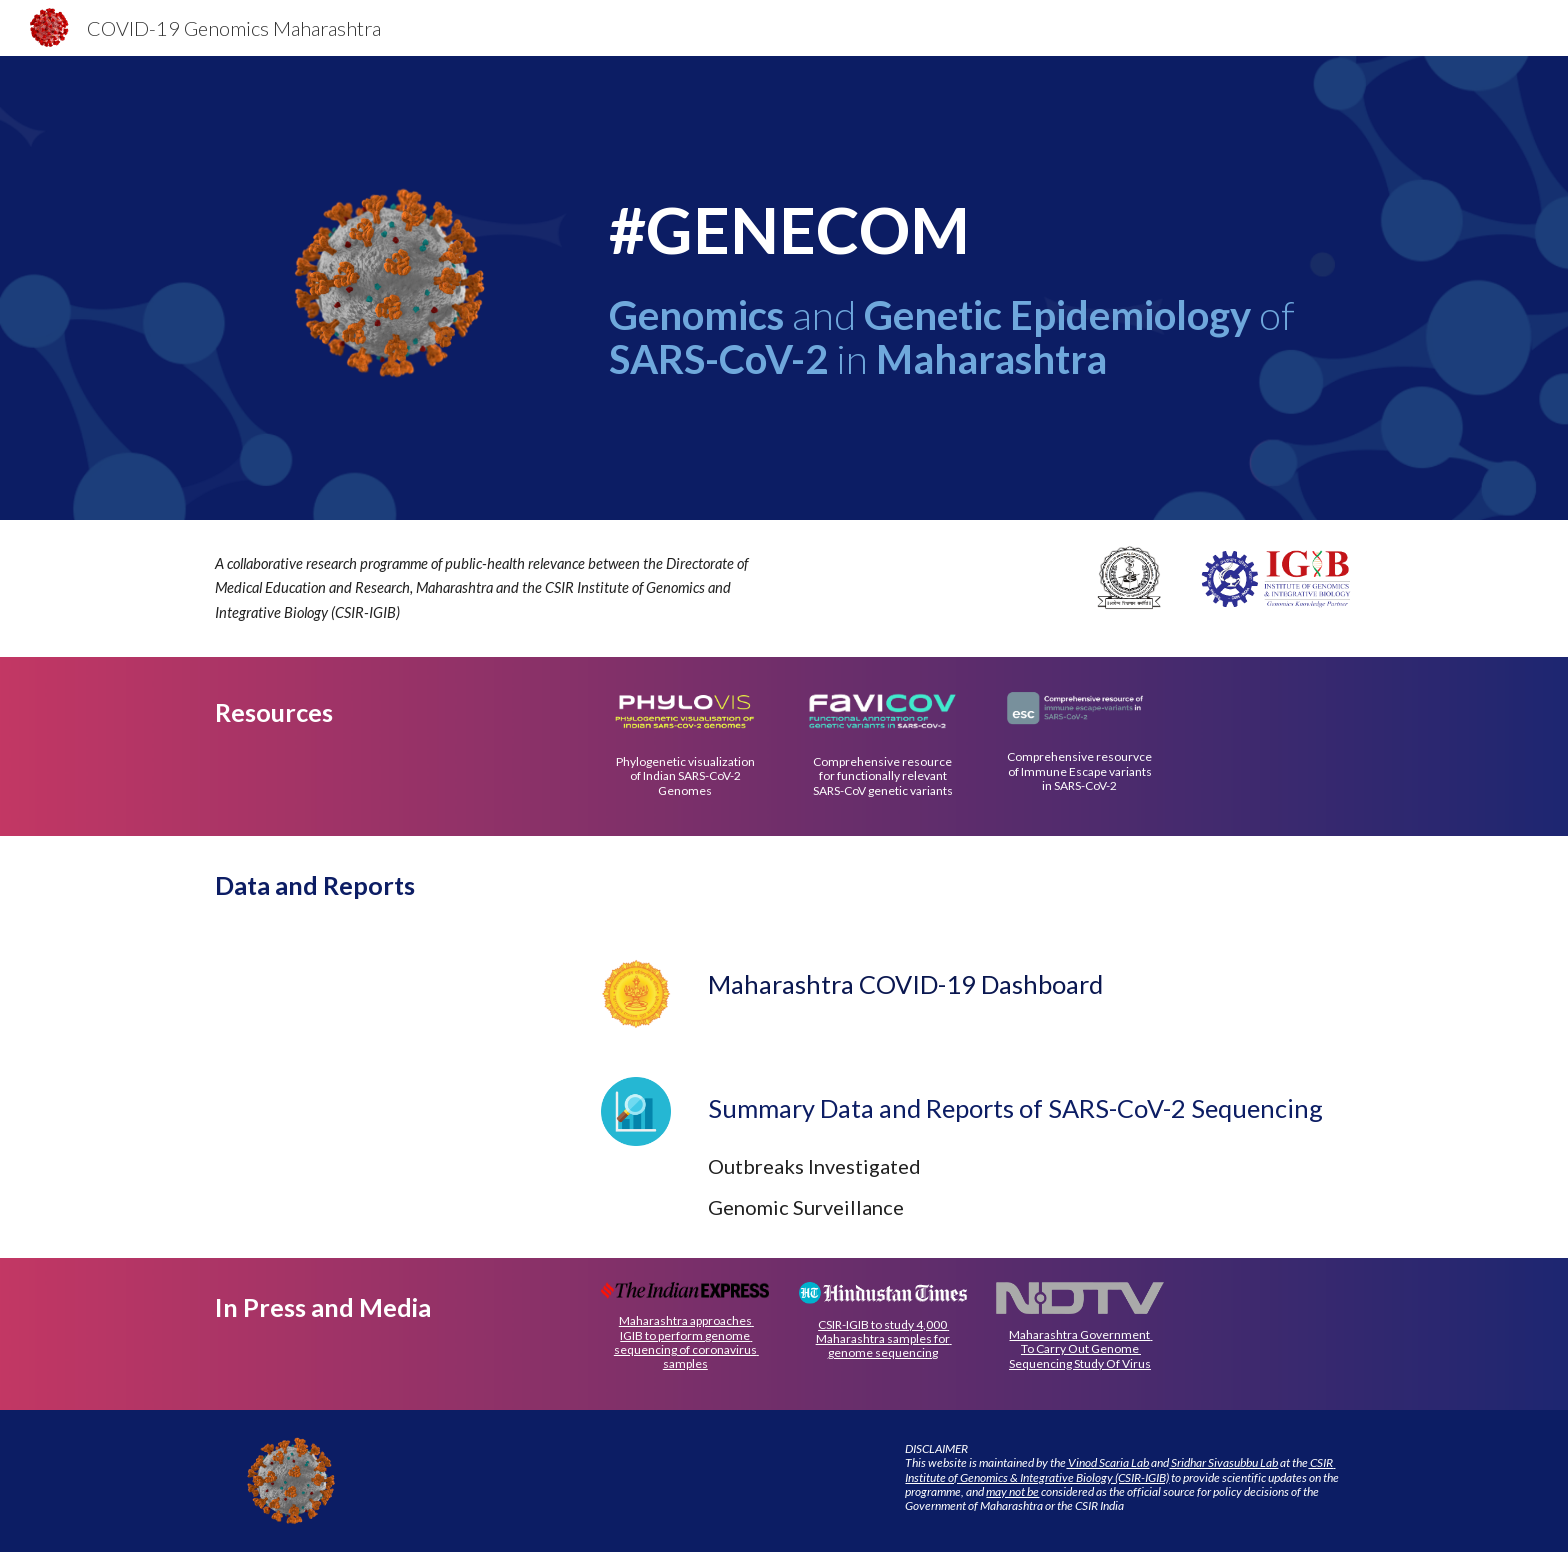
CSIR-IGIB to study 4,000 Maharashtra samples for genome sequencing (884, 1339)
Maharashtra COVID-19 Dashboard (905, 984)
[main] (981, 230)
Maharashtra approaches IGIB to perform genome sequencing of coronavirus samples (686, 1342)
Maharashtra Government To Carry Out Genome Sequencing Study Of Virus (1081, 1349)
